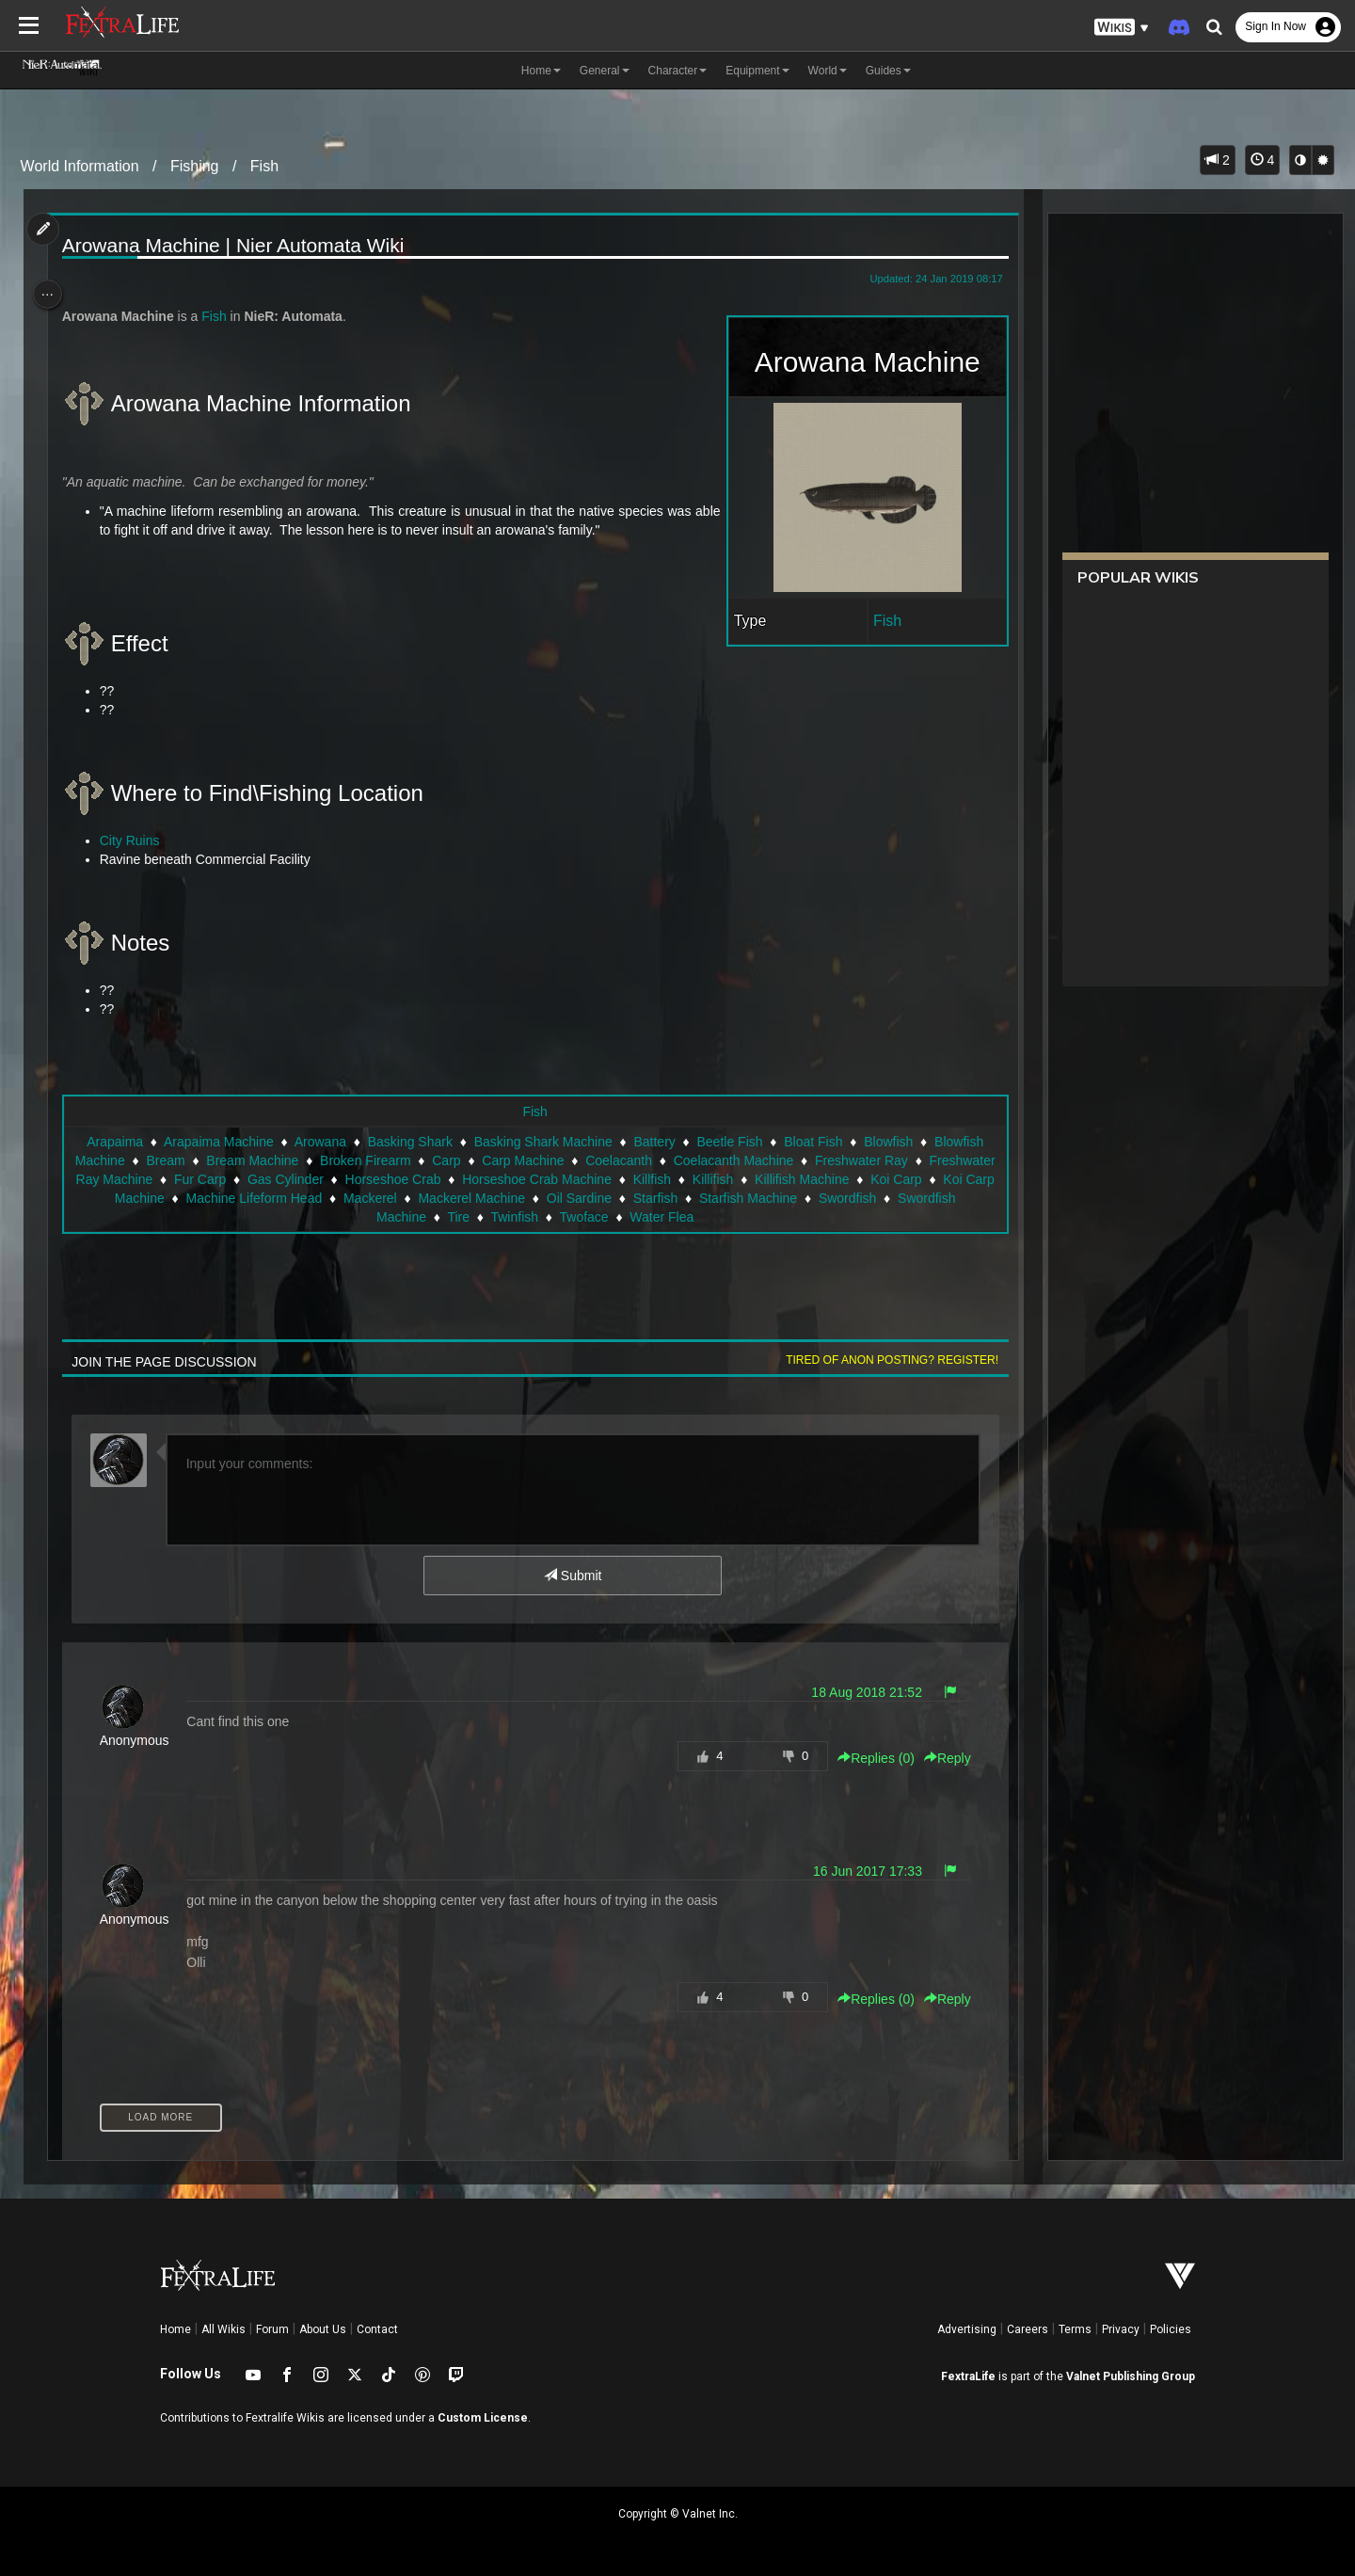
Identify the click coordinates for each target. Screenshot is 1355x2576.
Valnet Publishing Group (1130, 2376)
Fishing (194, 166)
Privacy (1121, 2329)
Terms (1075, 2329)
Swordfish (369, 1216)
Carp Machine (579, 1160)
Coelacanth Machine (789, 1160)
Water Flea (767, 1216)
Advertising (966, 2329)
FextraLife (968, 2376)
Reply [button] (939, 1758)
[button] (1121, 27)
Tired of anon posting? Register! (883, 1360)
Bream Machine (309, 1160)
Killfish (807, 1179)
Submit (571, 1575)
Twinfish (620, 1216)
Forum (272, 2329)
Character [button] (678, 70)
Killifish (868, 1179)
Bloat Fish (812, 1141)
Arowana (319, 1141)
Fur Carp (355, 1179)
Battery (653, 1141)
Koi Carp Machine (315, 1198)
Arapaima (114, 1141)
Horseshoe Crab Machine (692, 1179)
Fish (264, 166)
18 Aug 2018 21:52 (858, 1692)
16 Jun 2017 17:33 (859, 1871)
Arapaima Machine (218, 1141)
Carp (502, 1160)
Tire (563, 1216)
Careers (1027, 2329)
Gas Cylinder (441, 1179)
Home (175, 2329)
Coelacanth (675, 1160)
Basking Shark (408, 1141)
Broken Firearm (421, 1160)
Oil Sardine (783, 1198)
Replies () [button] (867, 1758)
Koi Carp (216, 1198)
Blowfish (887, 1141)
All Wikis (223, 2329)
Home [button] (541, 70)
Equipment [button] (757, 70)
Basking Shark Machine (541, 1141)
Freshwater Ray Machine (235, 1179)
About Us (322, 2329)
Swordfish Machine (475, 1216)
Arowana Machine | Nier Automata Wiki (240, 245)
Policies (1170, 2329)
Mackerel (574, 1198)
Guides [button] (888, 70)
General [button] (605, 70)
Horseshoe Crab (549, 1179)
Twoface (688, 1216)
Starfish (859, 1198)
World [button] (827, 70)
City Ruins (136, 840)
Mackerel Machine (675, 1198)
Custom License (483, 2417)
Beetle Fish (728, 1141)
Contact (377, 2329)
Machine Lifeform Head (458, 1198)
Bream (221, 1160)
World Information (80, 166)
